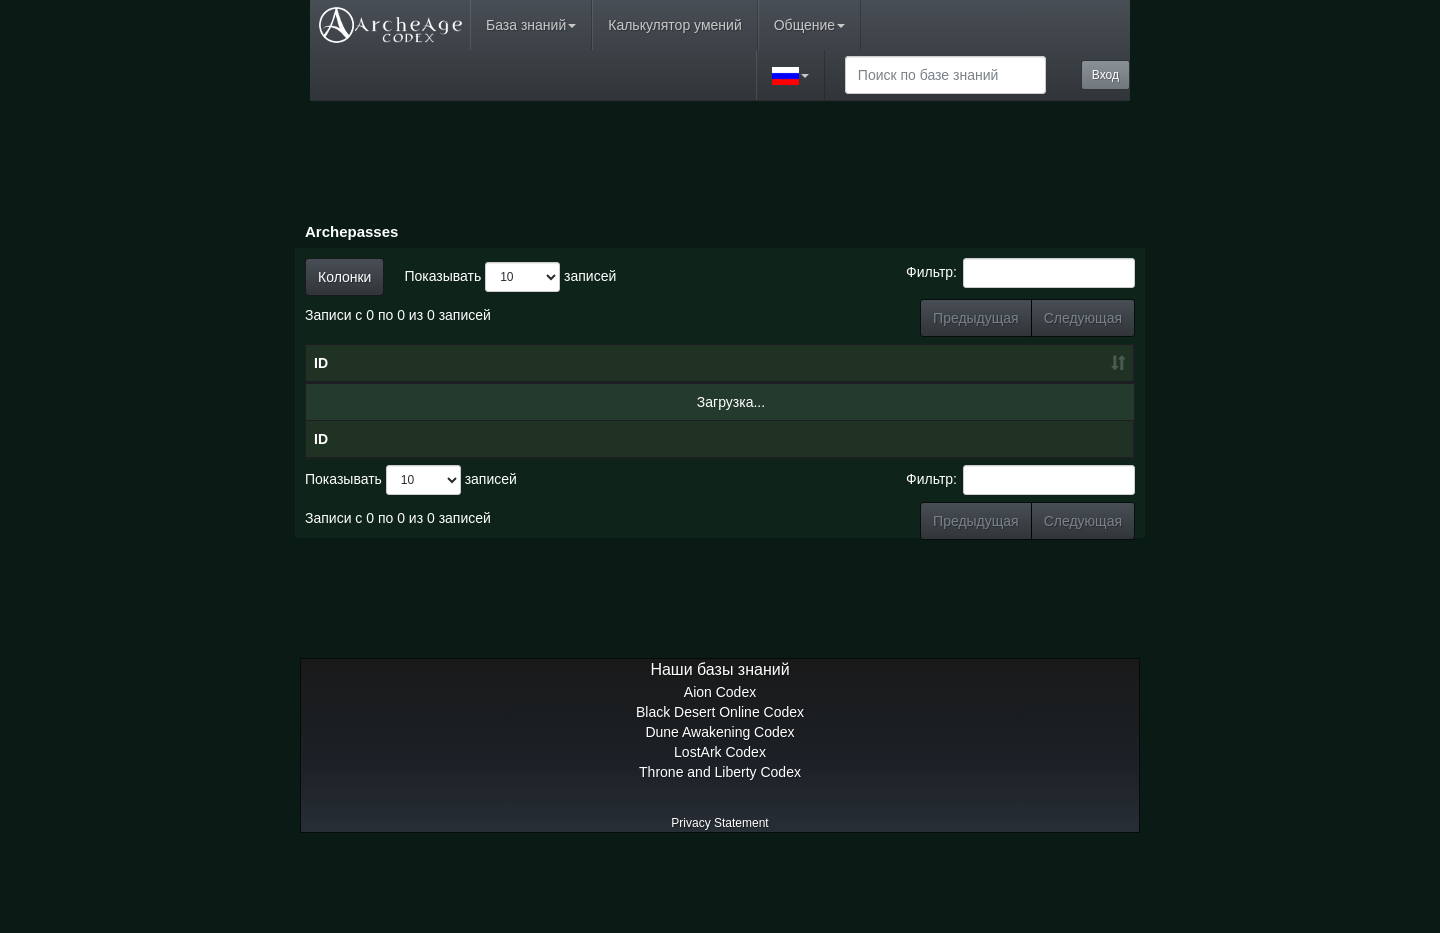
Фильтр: (1020, 273)
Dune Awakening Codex (719, 812)
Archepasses (351, 231)
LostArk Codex (720, 832)
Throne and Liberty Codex (720, 852)
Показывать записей (510, 277)
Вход (1105, 75)
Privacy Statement (719, 903)
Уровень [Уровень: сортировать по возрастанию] (764, 403)
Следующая (1083, 318)
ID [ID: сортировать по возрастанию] (321, 403)
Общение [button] (809, 25)
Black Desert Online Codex (720, 792)
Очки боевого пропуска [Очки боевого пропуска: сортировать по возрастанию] (865, 383)
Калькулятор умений (674, 25)
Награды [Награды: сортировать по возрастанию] (966, 403)
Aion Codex (720, 772)
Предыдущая (976, 318)
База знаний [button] (531, 25)
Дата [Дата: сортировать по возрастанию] (626, 403)
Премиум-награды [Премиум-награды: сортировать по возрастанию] (1070, 393)
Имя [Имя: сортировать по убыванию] (447, 403)
